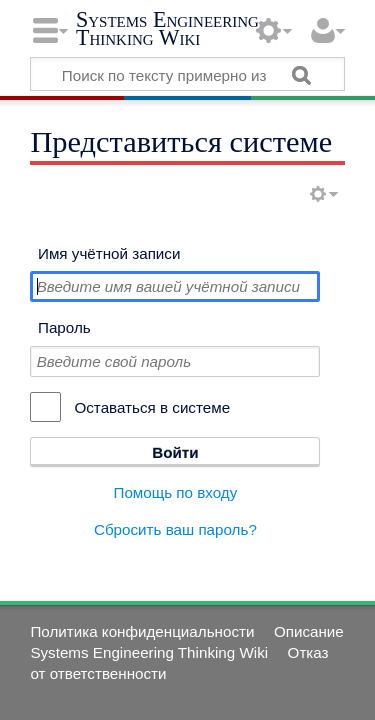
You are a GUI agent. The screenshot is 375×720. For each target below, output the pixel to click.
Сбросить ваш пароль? (175, 529)
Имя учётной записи (109, 253)
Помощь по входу (175, 492)
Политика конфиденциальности (142, 631)
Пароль (64, 327)
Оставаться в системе (152, 407)
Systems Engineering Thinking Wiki (167, 28)
